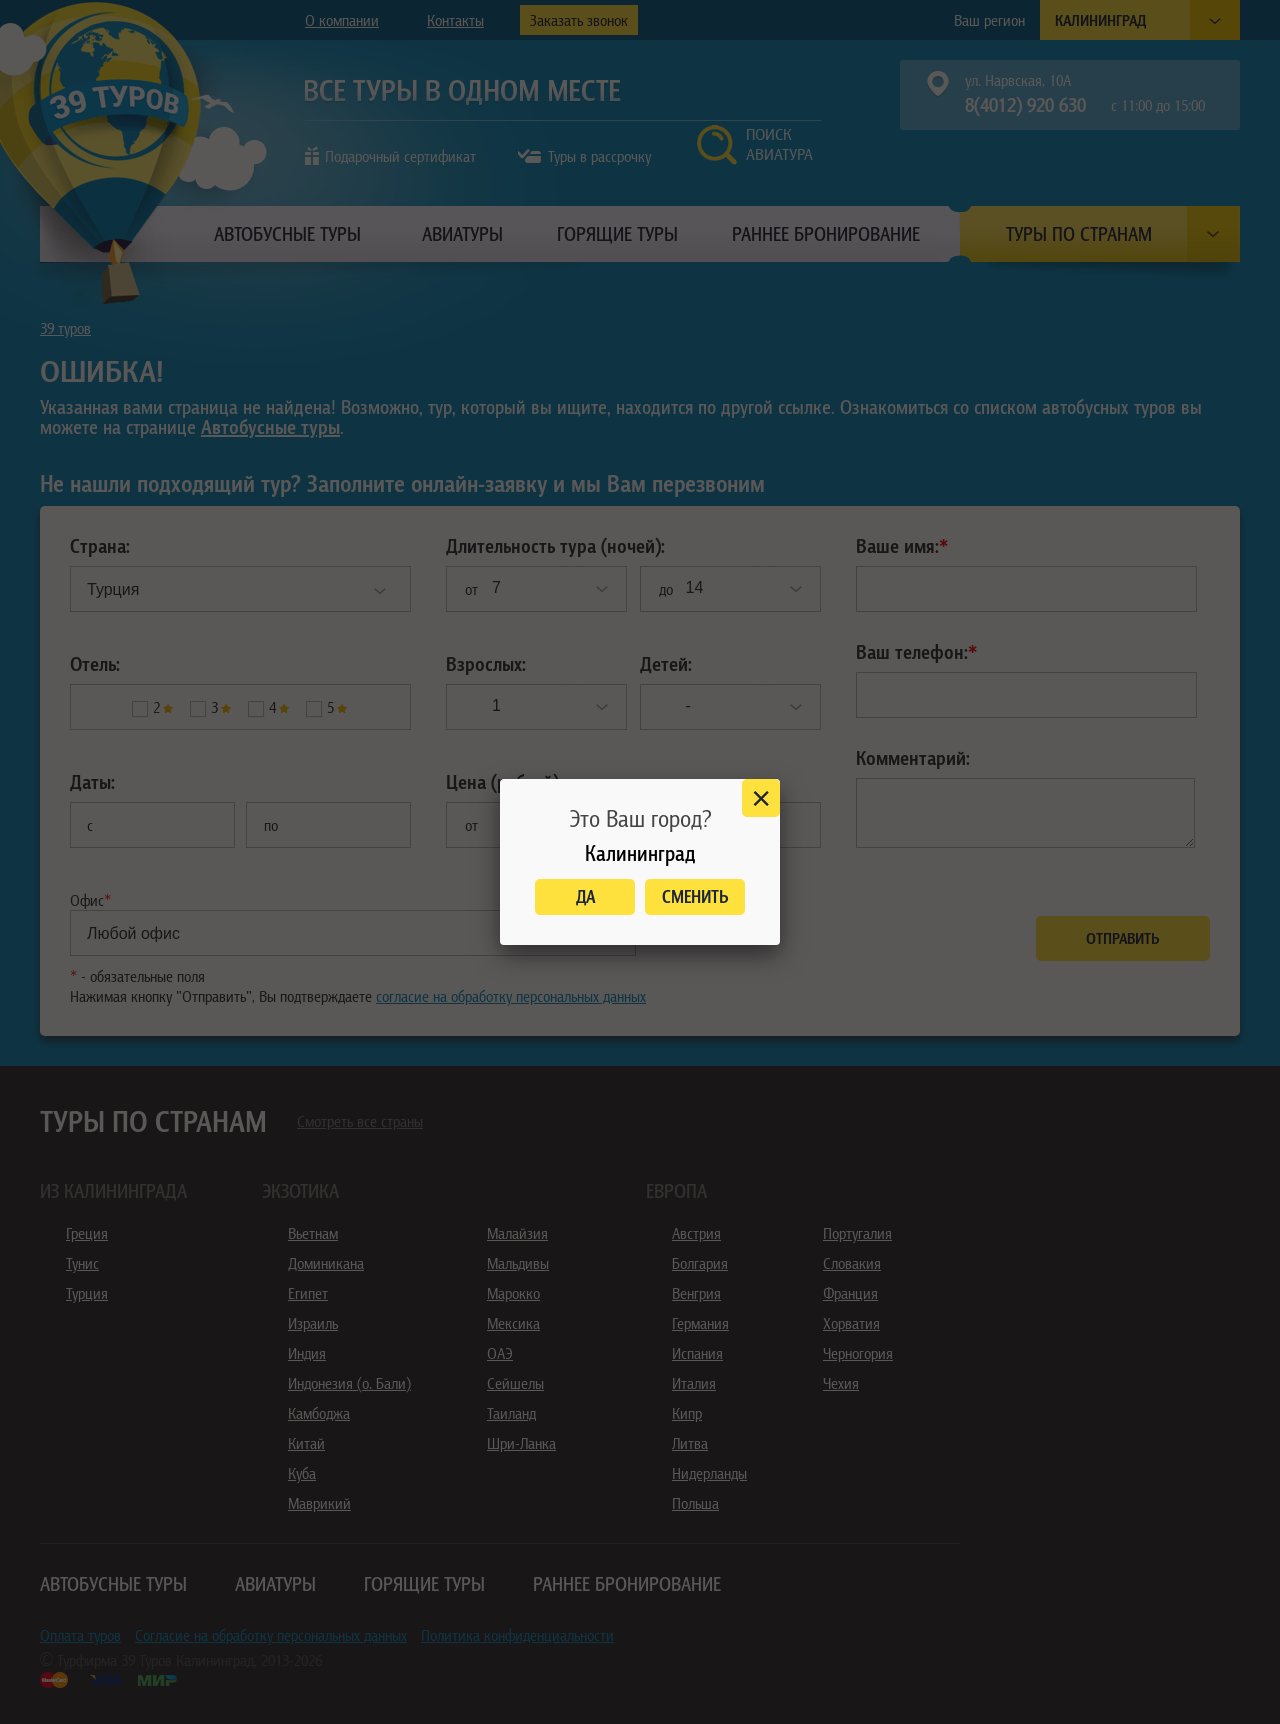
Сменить (695, 896)
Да (585, 896)
